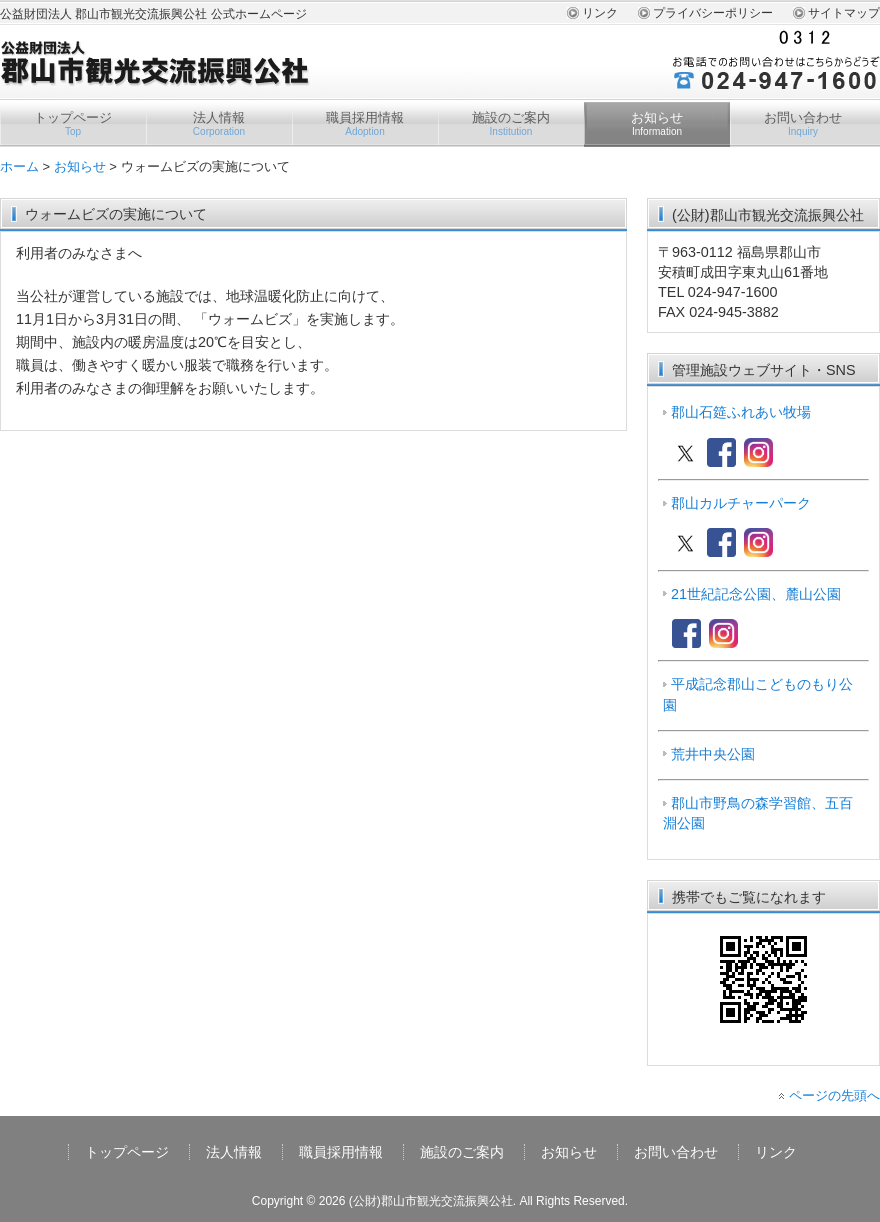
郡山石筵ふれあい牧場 (741, 412)
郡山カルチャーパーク (741, 503)
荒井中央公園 (713, 754)
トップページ (73, 124)
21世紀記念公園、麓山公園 (756, 594)
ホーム (19, 166)
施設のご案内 (511, 124)
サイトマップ (844, 13)
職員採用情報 (365, 124)
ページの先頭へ (834, 1095)
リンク (600, 13)
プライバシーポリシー (713, 13)
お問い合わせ (803, 124)
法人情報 (219, 124)
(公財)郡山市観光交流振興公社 (431, 1201)
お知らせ (657, 124)
